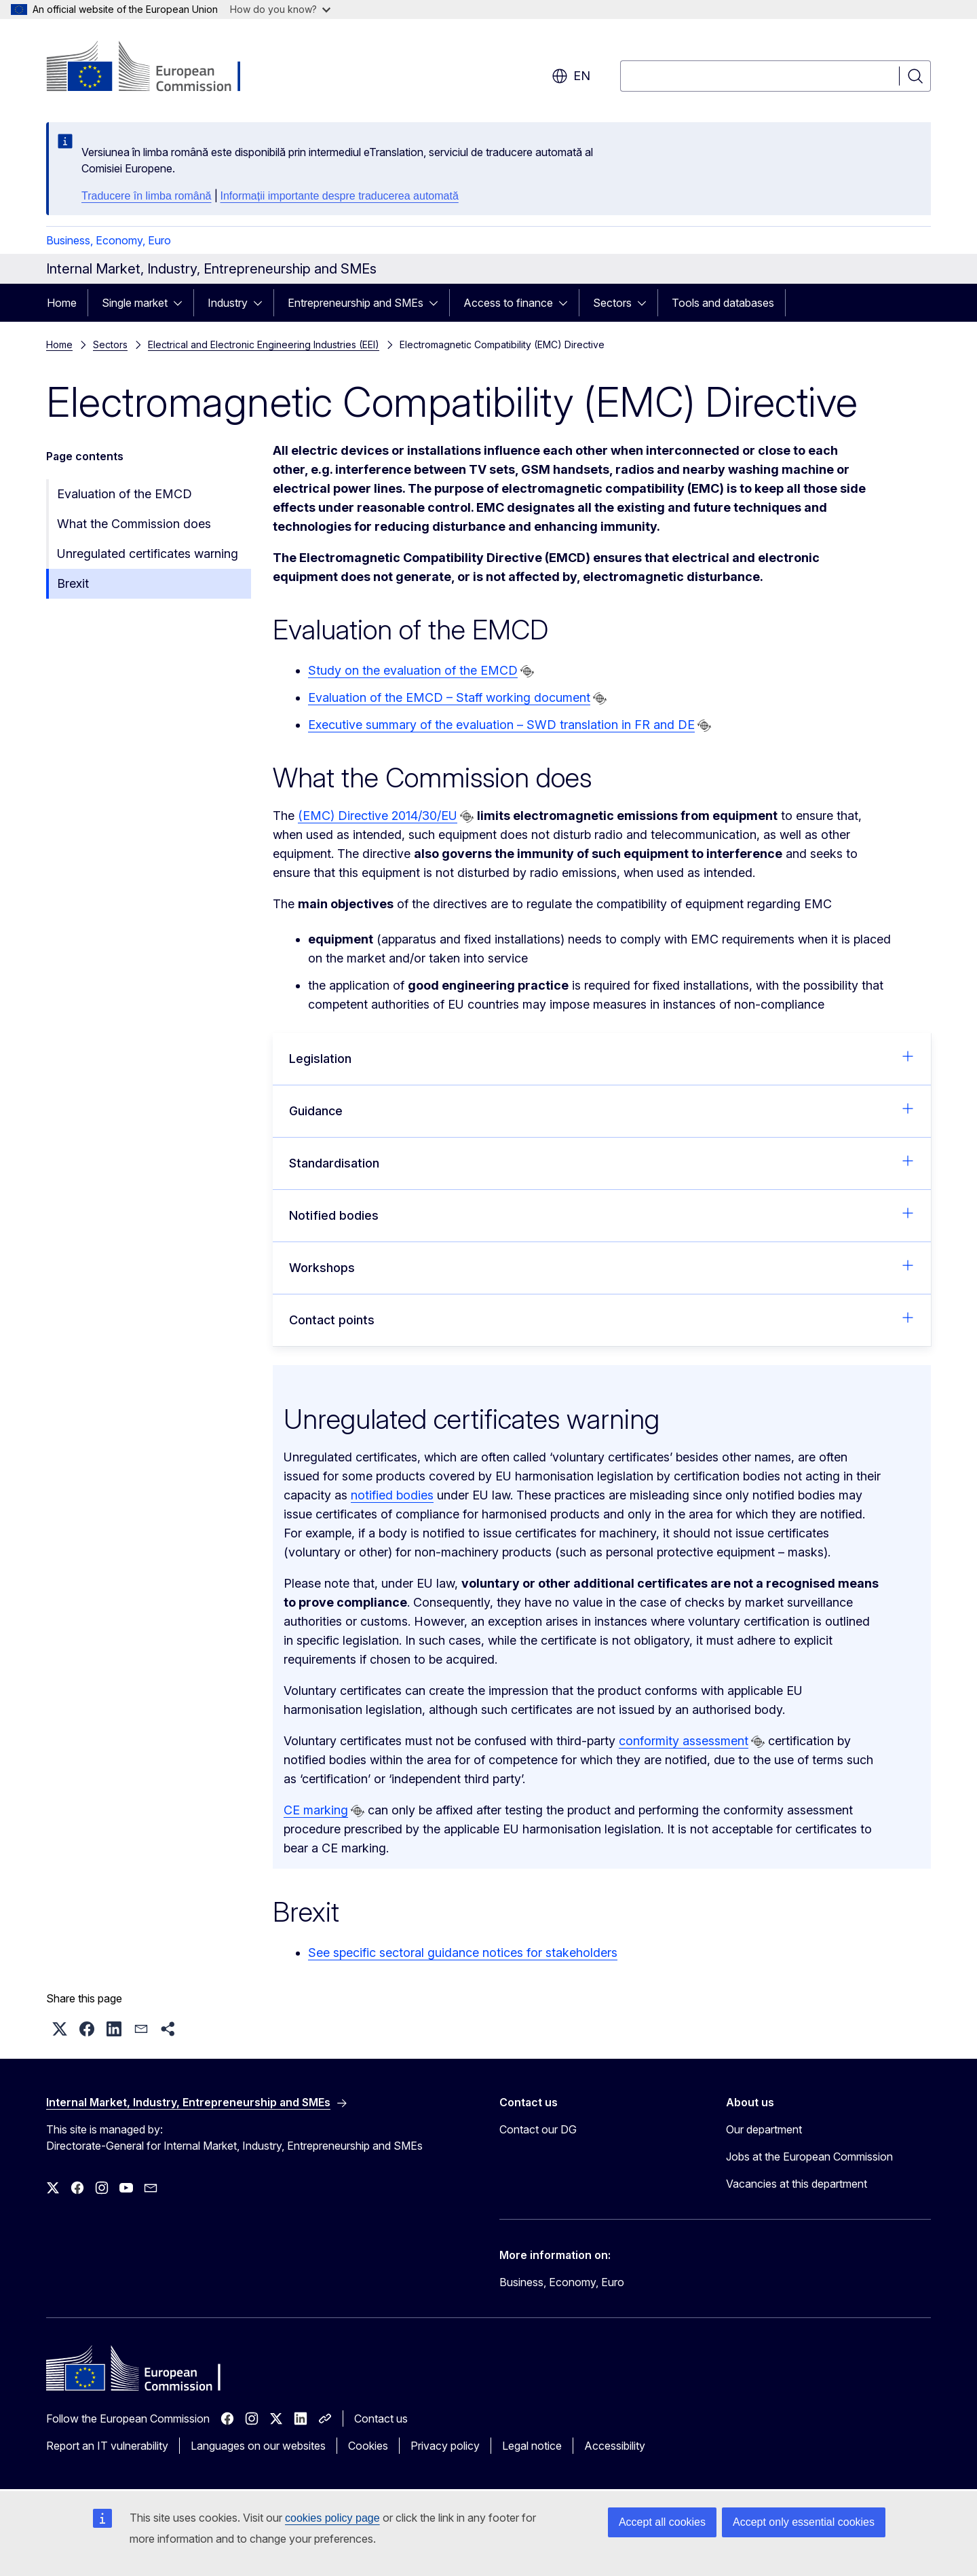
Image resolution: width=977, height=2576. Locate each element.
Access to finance (508, 303)
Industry (228, 303)
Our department (764, 2129)
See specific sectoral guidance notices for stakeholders (462, 1952)
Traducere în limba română (146, 196)
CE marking (316, 1810)
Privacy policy (445, 2445)
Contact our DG (538, 2129)
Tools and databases (723, 303)
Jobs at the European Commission (809, 2156)
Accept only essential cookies (804, 2522)
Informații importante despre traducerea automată (340, 196)
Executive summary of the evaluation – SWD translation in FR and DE (501, 724)
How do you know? (280, 9)
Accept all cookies (662, 2522)
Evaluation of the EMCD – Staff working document (449, 697)
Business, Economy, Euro (108, 240)
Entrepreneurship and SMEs (355, 303)
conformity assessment (683, 1741)
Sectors (612, 303)
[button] (60, 2029)
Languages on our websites (258, 2445)
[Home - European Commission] (155, 68)
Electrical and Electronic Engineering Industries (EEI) (263, 344)
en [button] (571, 76)
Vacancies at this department (796, 2183)
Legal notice (532, 2445)
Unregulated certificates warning (147, 553)
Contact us (381, 2418)
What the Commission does (134, 524)
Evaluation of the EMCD (124, 494)
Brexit (73, 583)
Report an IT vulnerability (107, 2445)
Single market (135, 303)
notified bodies (392, 1495)
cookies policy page (332, 2518)
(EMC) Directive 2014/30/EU (377, 815)
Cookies (368, 2445)
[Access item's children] (181, 303)
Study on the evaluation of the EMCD (413, 670)
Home (62, 303)
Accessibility (614, 2445)
